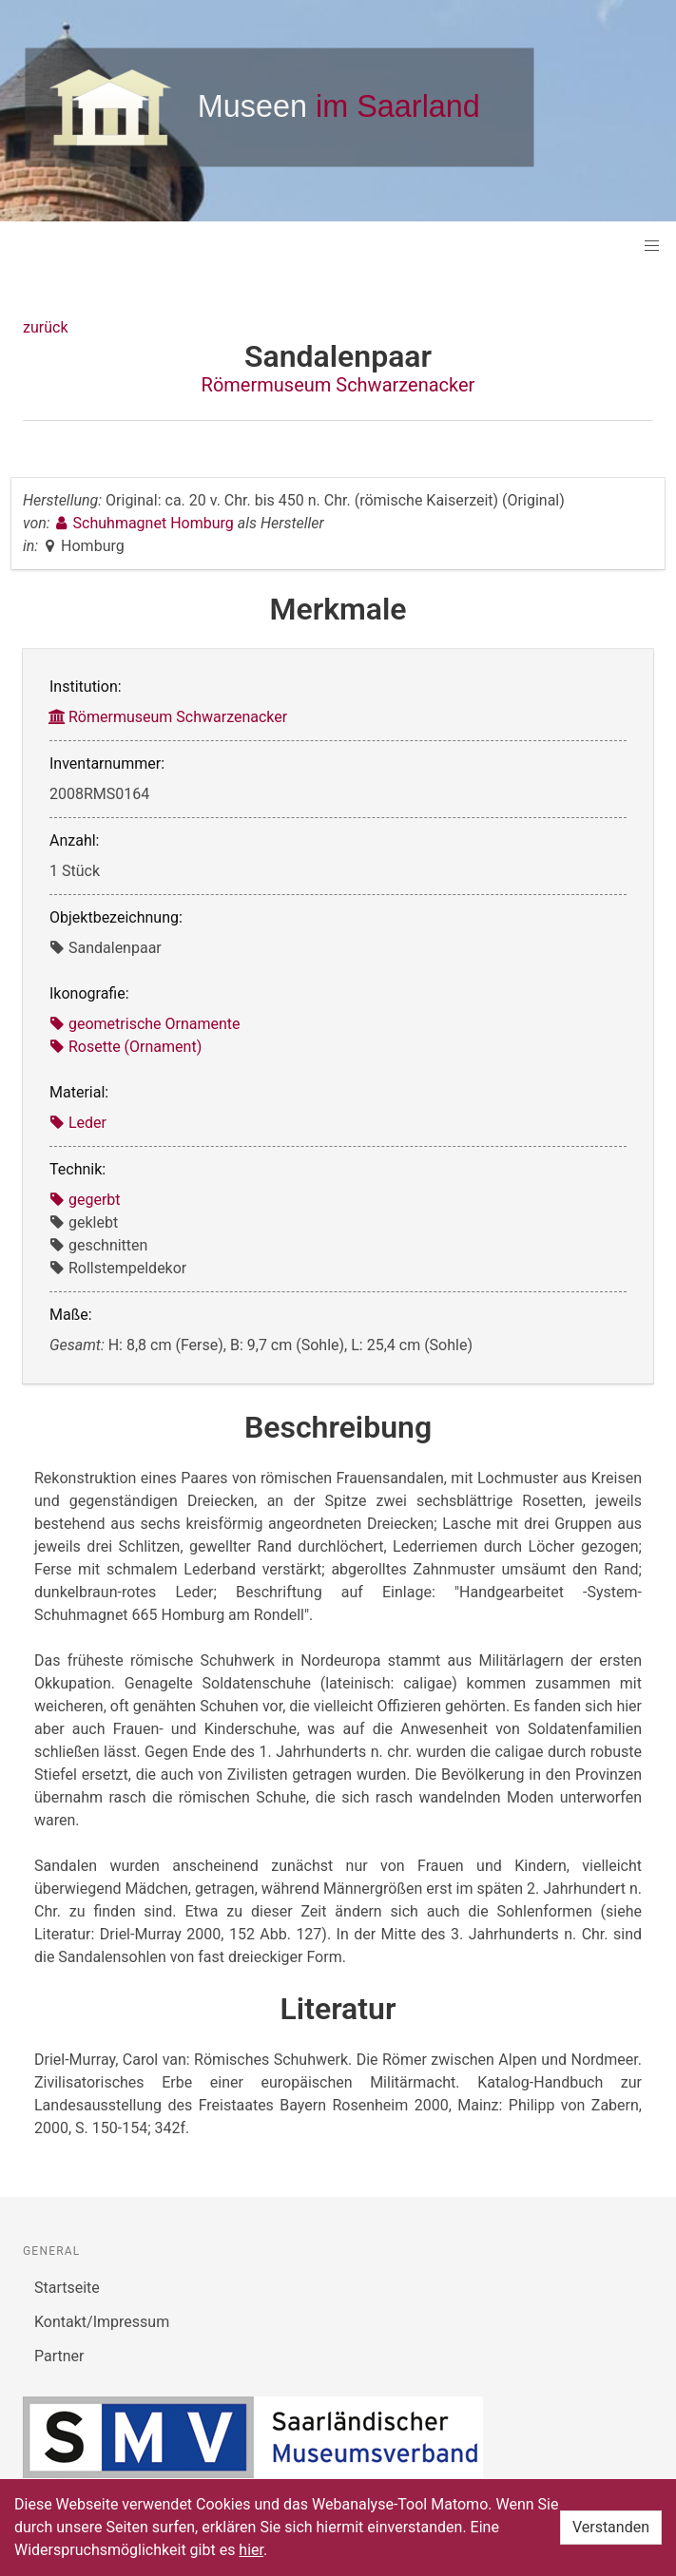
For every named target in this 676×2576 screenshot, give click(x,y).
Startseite (67, 2288)
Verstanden (610, 2527)
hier (251, 2550)
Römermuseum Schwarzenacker (338, 384)
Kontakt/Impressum (101, 2322)
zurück (45, 327)
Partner (59, 2356)
